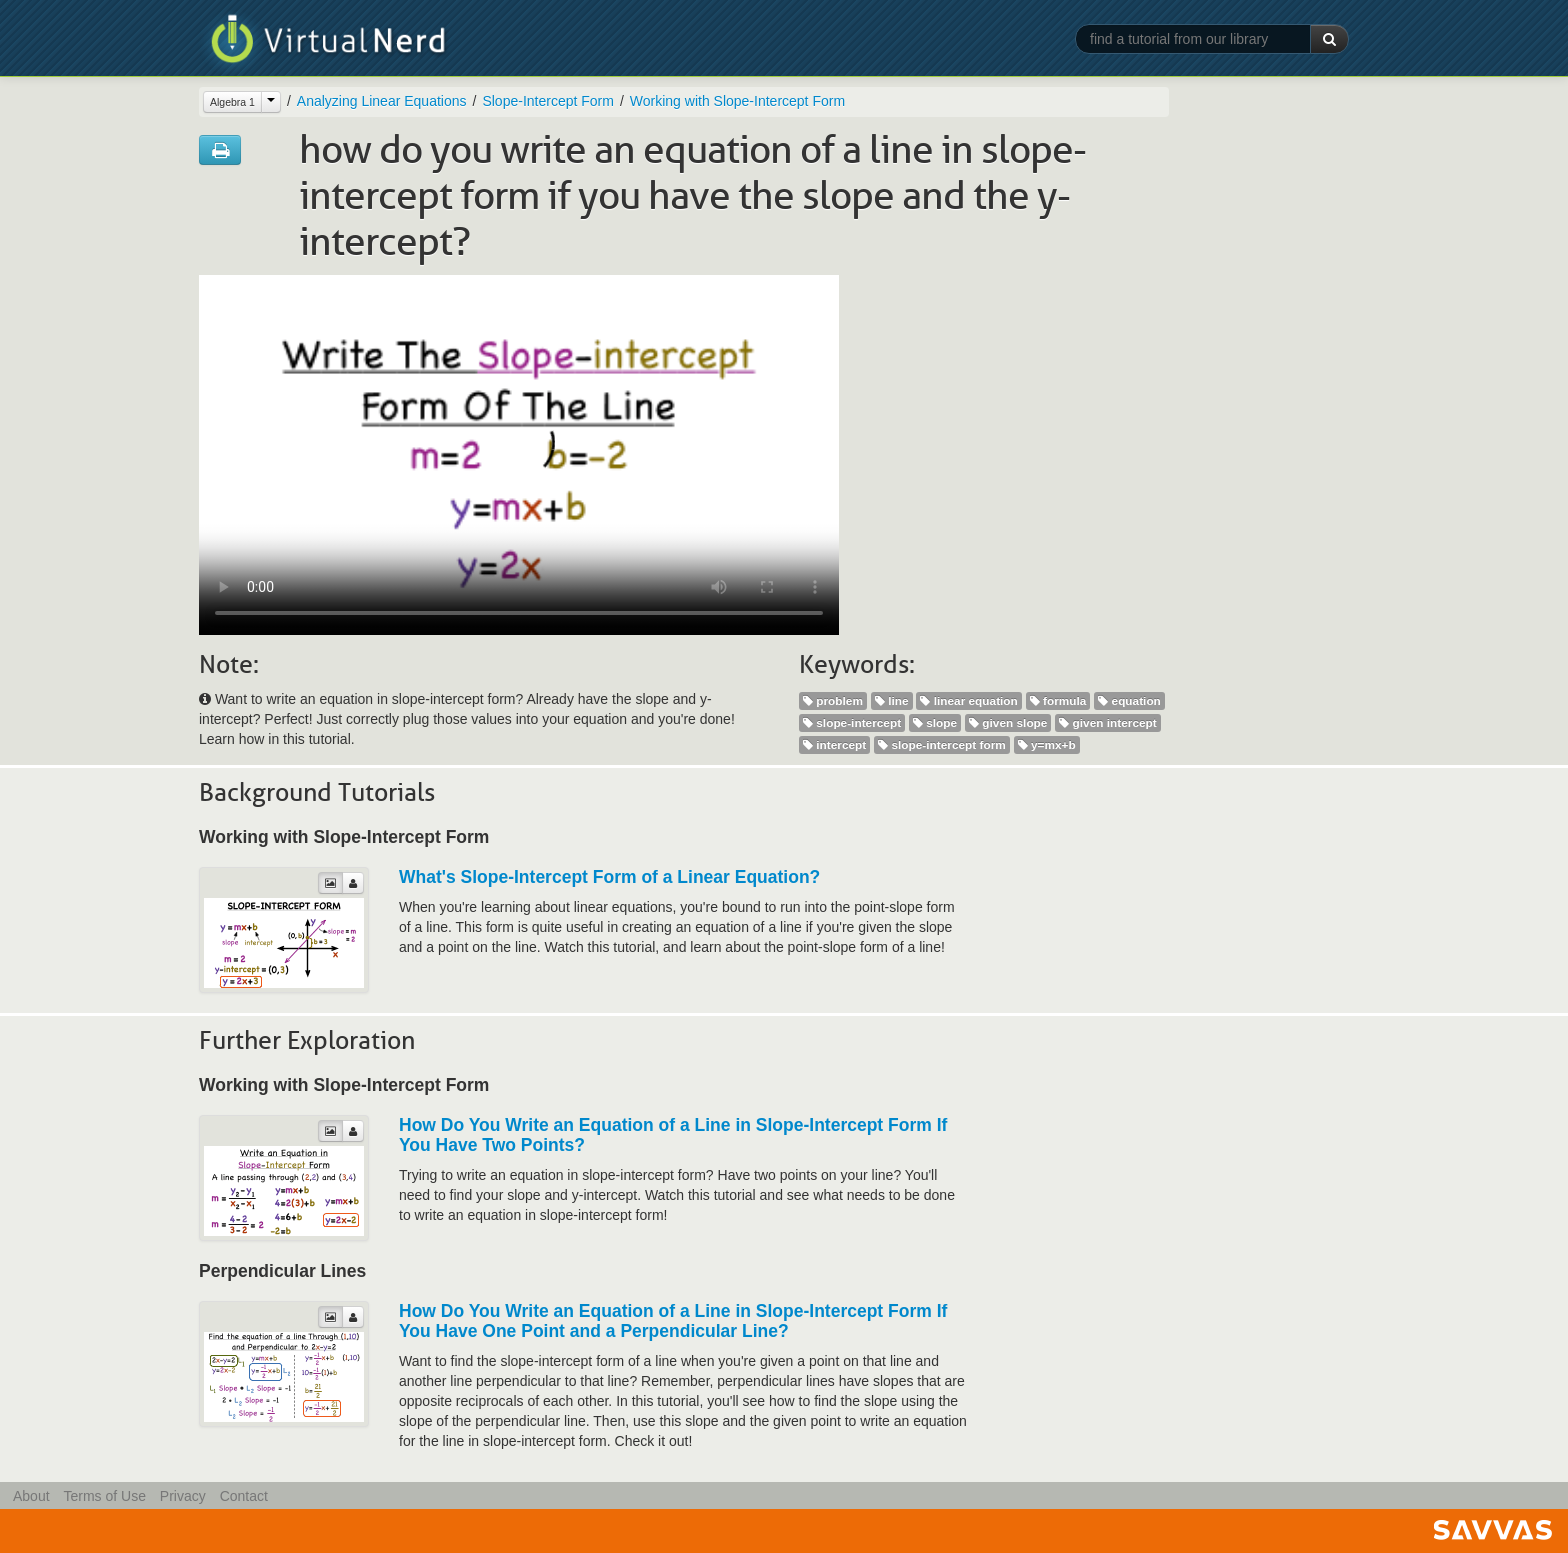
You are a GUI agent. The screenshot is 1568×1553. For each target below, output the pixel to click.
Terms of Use (104, 1496)
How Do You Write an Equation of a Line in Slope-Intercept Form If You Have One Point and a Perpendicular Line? (673, 1321)
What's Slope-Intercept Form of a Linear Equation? (609, 877)
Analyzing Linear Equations (382, 101)
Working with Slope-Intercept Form (737, 101)
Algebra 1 (232, 102)
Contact (244, 1496)
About (31, 1496)
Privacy (183, 1496)
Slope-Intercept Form (548, 101)
